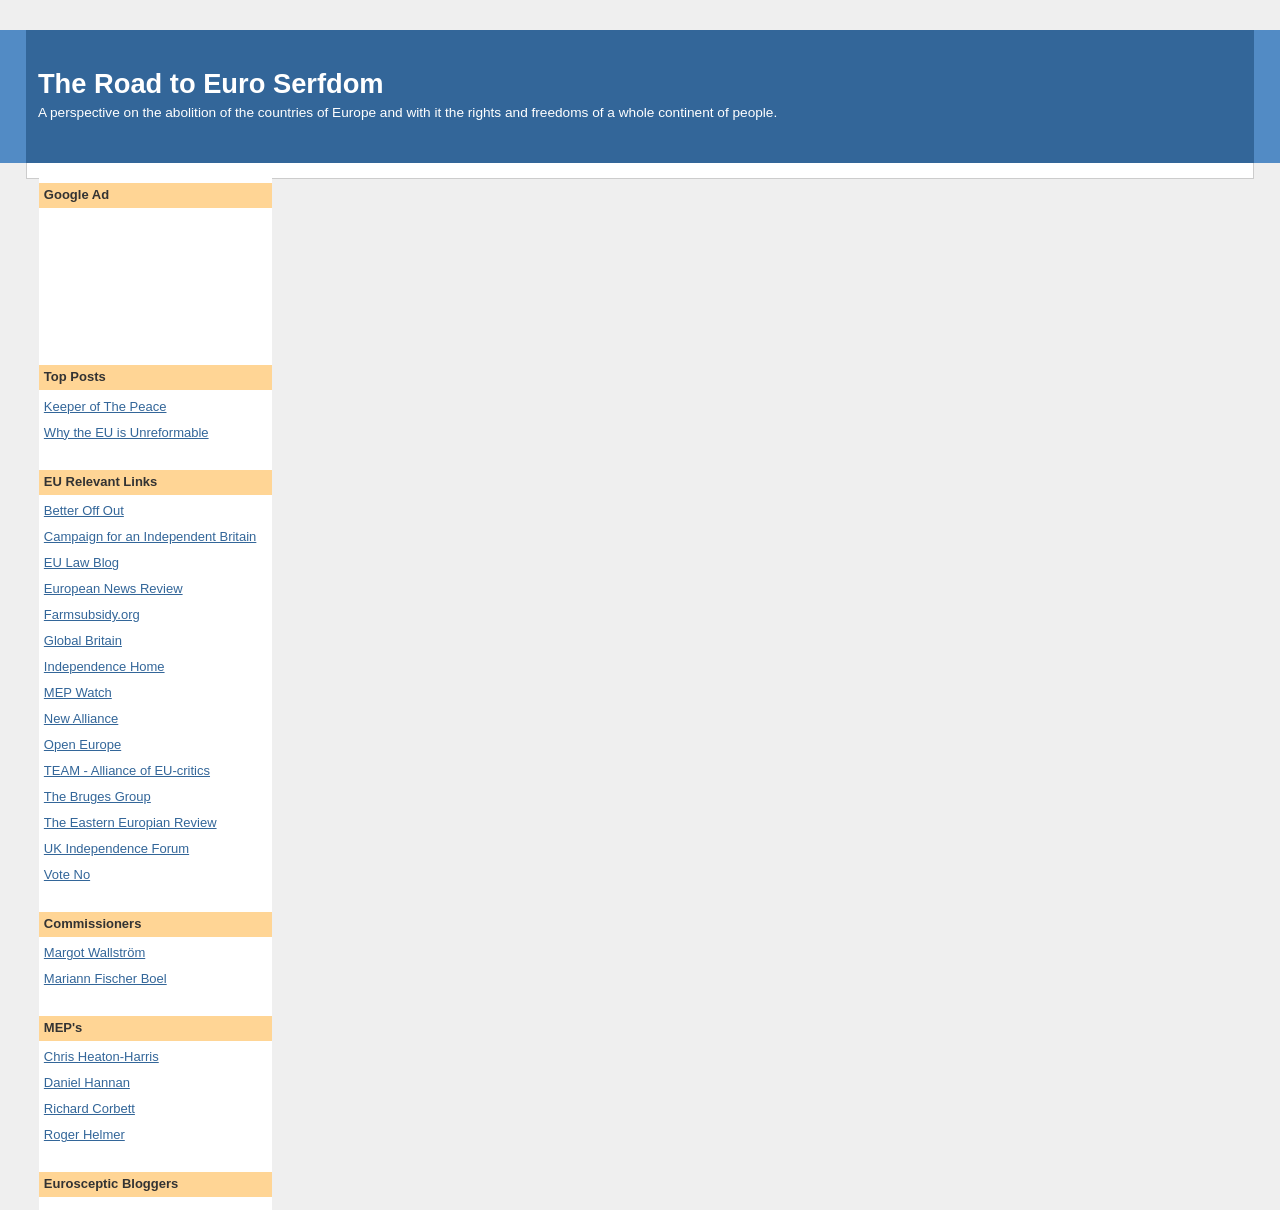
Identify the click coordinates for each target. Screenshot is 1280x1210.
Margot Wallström (94, 952)
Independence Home (104, 666)
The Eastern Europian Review (130, 822)
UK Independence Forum (116, 848)
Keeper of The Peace (105, 406)
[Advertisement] (155, 277)
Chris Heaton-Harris (101, 1056)
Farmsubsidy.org (92, 614)
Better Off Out (84, 510)
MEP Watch (78, 692)
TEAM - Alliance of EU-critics (127, 770)
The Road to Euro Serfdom (211, 83)
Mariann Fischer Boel (105, 978)
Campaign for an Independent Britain (150, 536)
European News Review (113, 588)
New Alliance (81, 718)
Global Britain (83, 640)
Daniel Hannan (87, 1082)
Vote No (67, 874)
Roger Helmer (84, 1134)
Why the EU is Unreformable (126, 432)
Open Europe (82, 744)
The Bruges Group (97, 796)
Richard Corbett (89, 1108)
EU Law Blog (81, 562)
